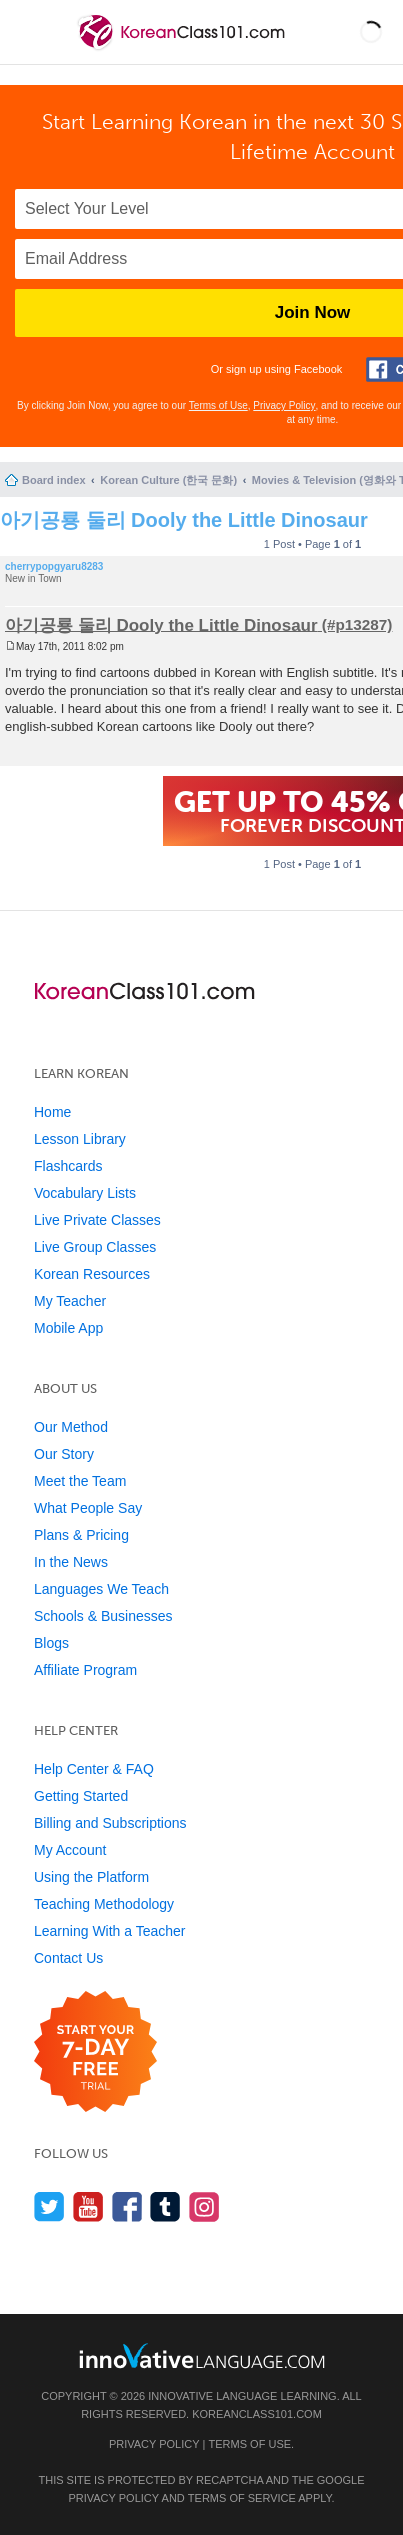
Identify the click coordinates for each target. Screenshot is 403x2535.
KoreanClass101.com (257, 2414)
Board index (54, 480)
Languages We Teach (101, 1589)
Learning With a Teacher (110, 1931)
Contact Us (68, 1958)
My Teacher (70, 1301)
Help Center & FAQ (94, 1769)
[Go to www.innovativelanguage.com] (202, 2355)
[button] (371, 32)
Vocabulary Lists (85, 1193)
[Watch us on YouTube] (88, 2206)
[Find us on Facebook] (127, 2206)
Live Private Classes (97, 1220)
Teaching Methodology (104, 1904)
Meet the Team (80, 1481)
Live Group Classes (95, 1247)
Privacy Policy (284, 405)
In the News (71, 1562)
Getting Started (81, 1796)
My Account (70, 1850)
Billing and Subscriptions (110, 1823)
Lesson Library (80, 1139)
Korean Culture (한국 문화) (168, 480)
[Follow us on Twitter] (49, 2206)
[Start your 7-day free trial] (95, 2052)
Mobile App (68, 1328)
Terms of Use (218, 405)
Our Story (64, 1454)
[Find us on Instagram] (204, 2206)
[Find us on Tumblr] (165, 2206)
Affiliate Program (85, 1670)
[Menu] (32, 32)
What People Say (88, 1508)
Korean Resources (92, 1274)
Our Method (71, 1427)
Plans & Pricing (81, 1535)
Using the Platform (91, 1877)
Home (52, 1112)
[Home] (183, 48)
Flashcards (68, 1166)
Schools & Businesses (103, 1616)
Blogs (51, 1643)
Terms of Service (242, 2498)
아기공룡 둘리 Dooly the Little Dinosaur (184, 520)
